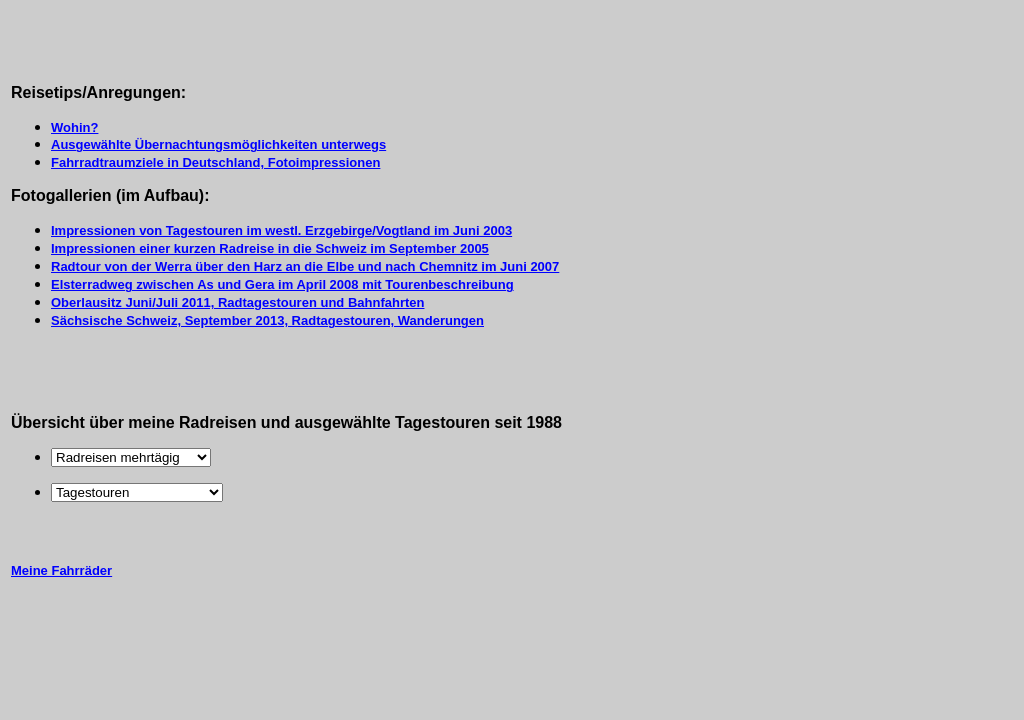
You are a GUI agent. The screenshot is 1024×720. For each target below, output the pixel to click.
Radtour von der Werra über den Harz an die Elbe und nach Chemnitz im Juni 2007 (305, 266)
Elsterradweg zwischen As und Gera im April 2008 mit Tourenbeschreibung (282, 284)
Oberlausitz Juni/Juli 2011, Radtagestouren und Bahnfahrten (237, 302)
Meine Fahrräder (61, 570)
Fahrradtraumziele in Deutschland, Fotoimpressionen (215, 162)
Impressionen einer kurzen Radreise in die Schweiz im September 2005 (270, 248)
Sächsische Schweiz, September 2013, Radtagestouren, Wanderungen (267, 320)
